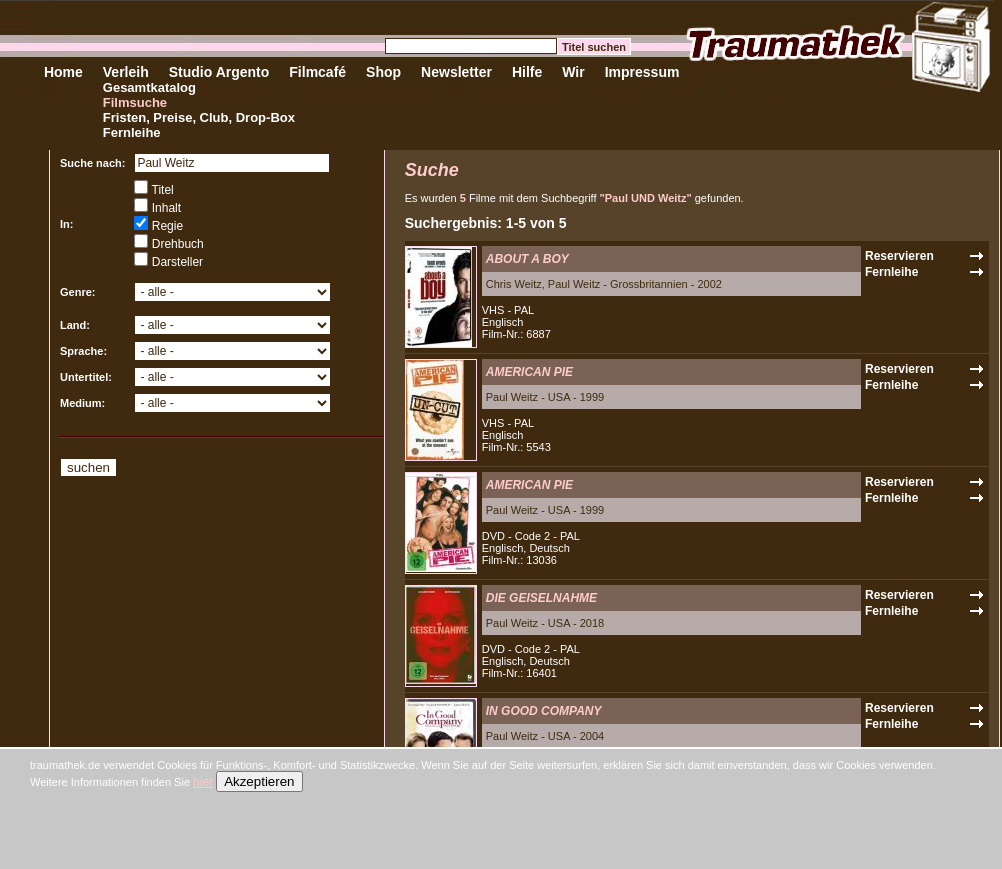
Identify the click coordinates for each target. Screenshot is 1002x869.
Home (63, 72)
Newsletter (456, 72)
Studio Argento (219, 72)
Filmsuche (135, 102)
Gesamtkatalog (149, 87)
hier (203, 782)
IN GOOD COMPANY (544, 711)
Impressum (642, 72)
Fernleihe (132, 132)
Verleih (126, 72)
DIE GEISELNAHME (541, 598)
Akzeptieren (259, 781)
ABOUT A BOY (527, 259)
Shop (383, 72)
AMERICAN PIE (529, 372)
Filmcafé (317, 72)
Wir (573, 72)
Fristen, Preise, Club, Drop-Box (199, 117)
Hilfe (527, 72)
